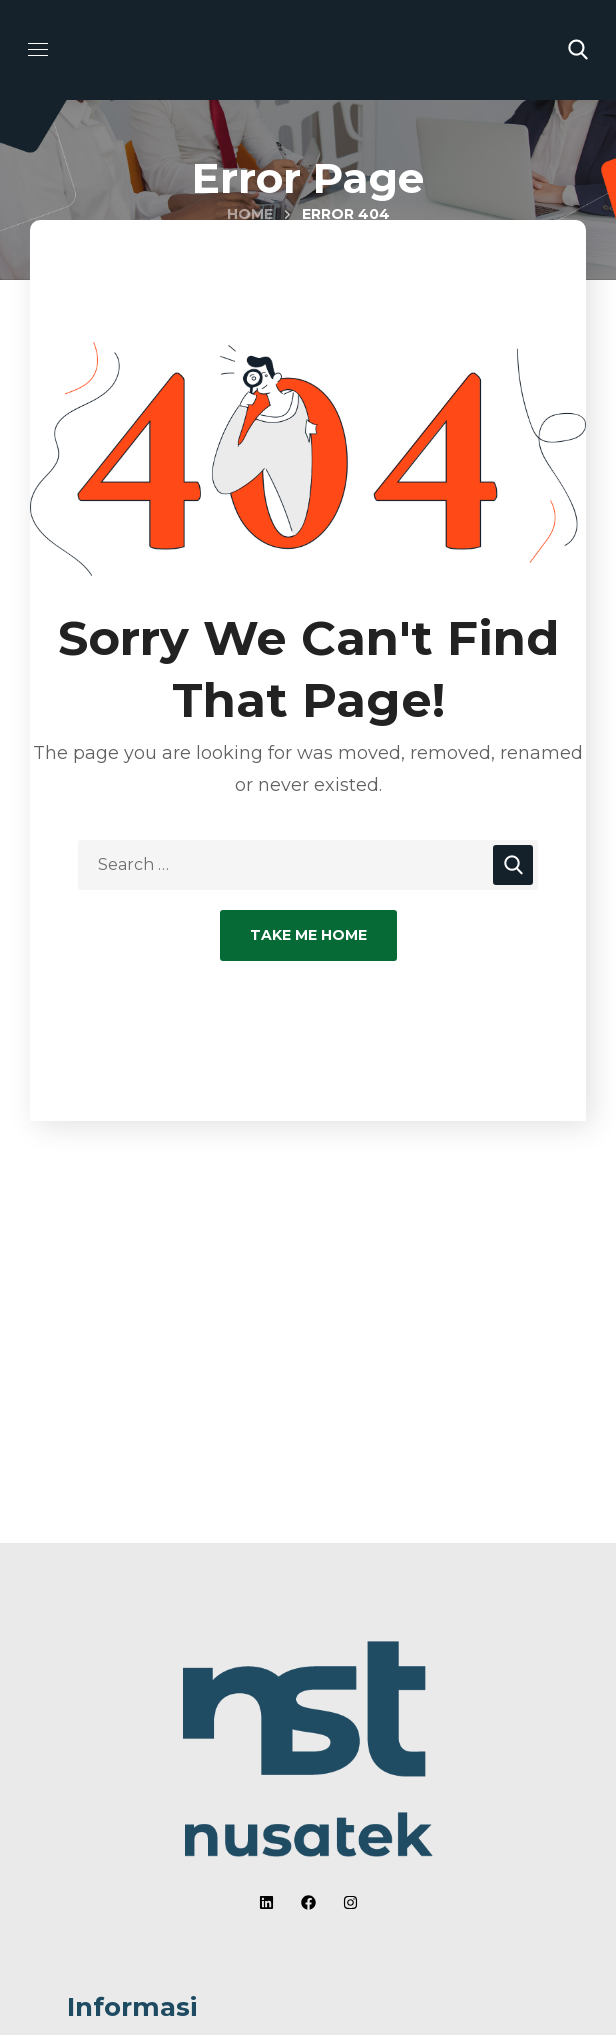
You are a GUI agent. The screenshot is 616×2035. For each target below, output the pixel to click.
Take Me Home (308, 935)
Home (250, 214)
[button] (578, 50)
